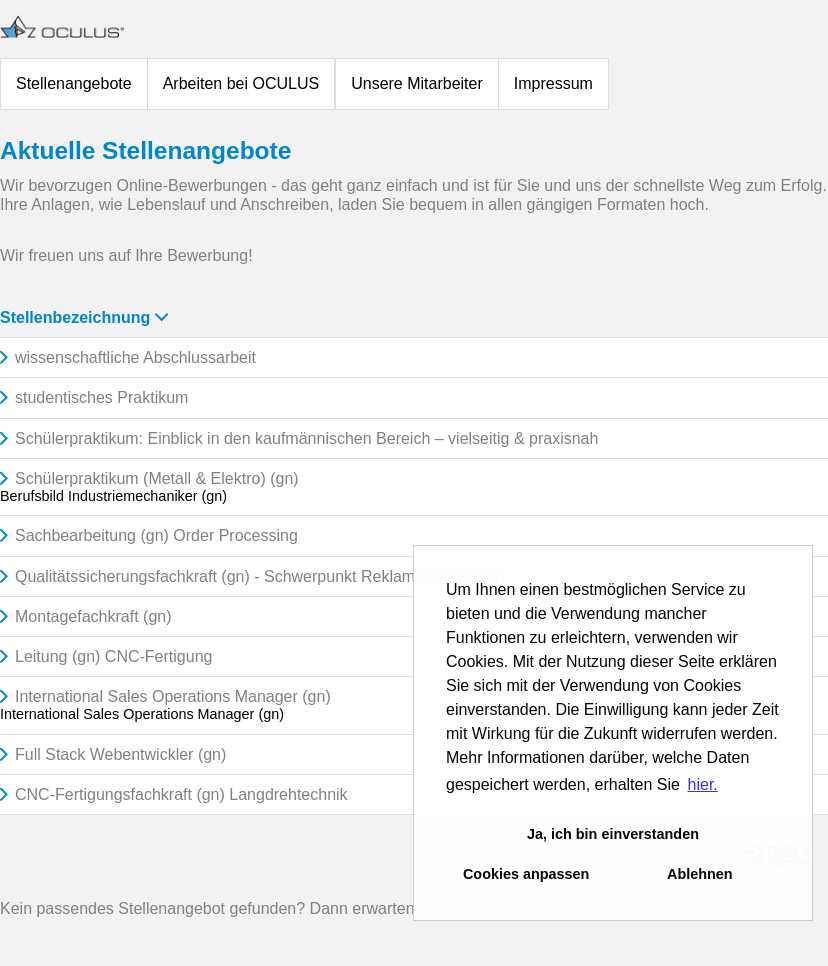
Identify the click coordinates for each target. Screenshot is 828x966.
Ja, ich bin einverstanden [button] (613, 834)
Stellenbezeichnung (84, 317)
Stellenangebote (74, 83)
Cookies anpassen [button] (526, 874)
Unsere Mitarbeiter (417, 83)
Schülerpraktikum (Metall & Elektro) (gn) (157, 478)
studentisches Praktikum (101, 397)
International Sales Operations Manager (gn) (173, 696)
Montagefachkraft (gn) (93, 616)
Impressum (553, 83)
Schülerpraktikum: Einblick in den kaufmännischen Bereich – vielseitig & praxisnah (306, 438)
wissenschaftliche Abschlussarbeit (135, 357)
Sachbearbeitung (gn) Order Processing (156, 535)
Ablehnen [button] (700, 874)
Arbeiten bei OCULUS (241, 83)
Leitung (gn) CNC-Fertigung (113, 656)
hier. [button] (703, 784)
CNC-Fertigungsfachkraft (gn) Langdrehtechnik (181, 794)
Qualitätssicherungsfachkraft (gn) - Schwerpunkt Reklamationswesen (259, 576)
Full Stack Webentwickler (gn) (120, 754)
